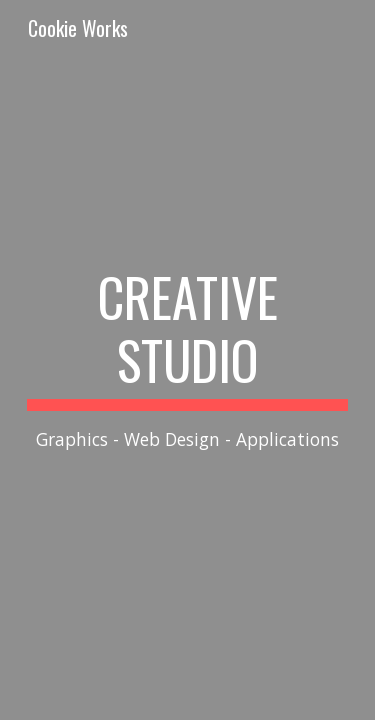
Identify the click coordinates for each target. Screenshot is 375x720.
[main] (188, 360)
